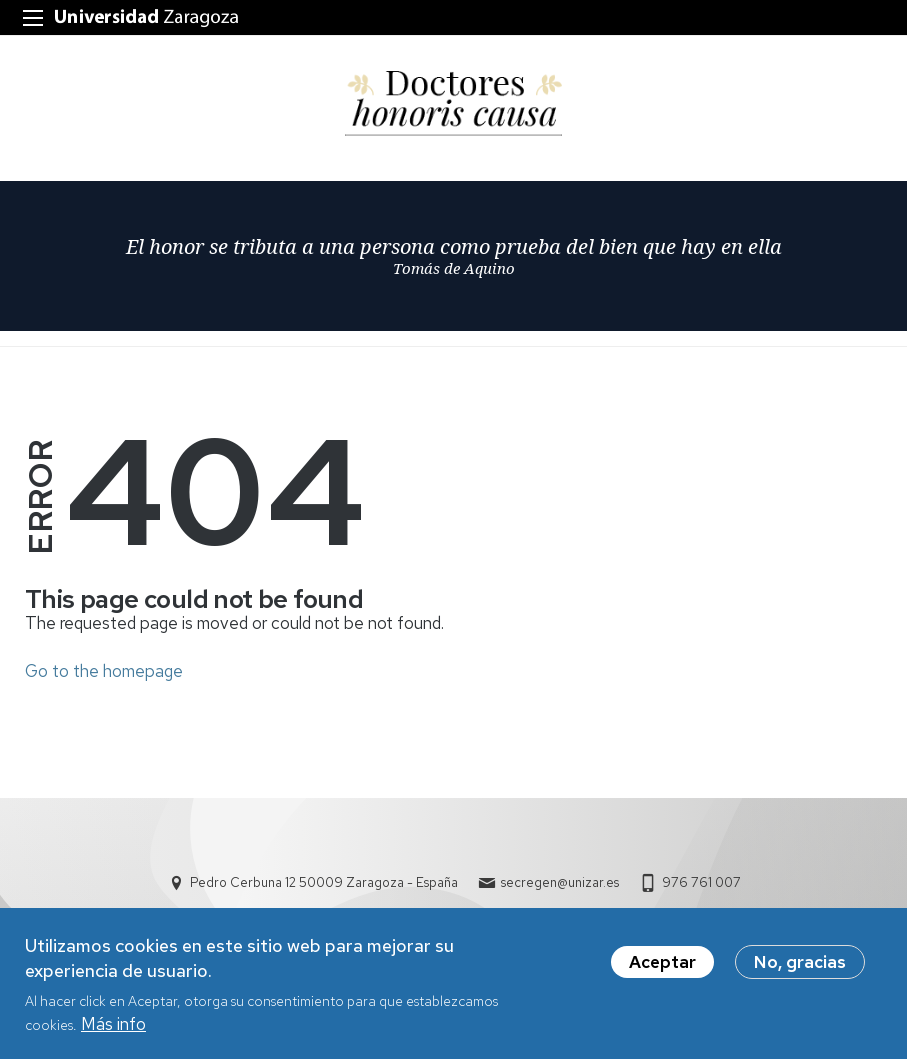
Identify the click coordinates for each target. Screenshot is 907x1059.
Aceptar (662, 971)
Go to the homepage (104, 671)
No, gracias (800, 971)
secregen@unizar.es (560, 882)
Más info (113, 1033)
